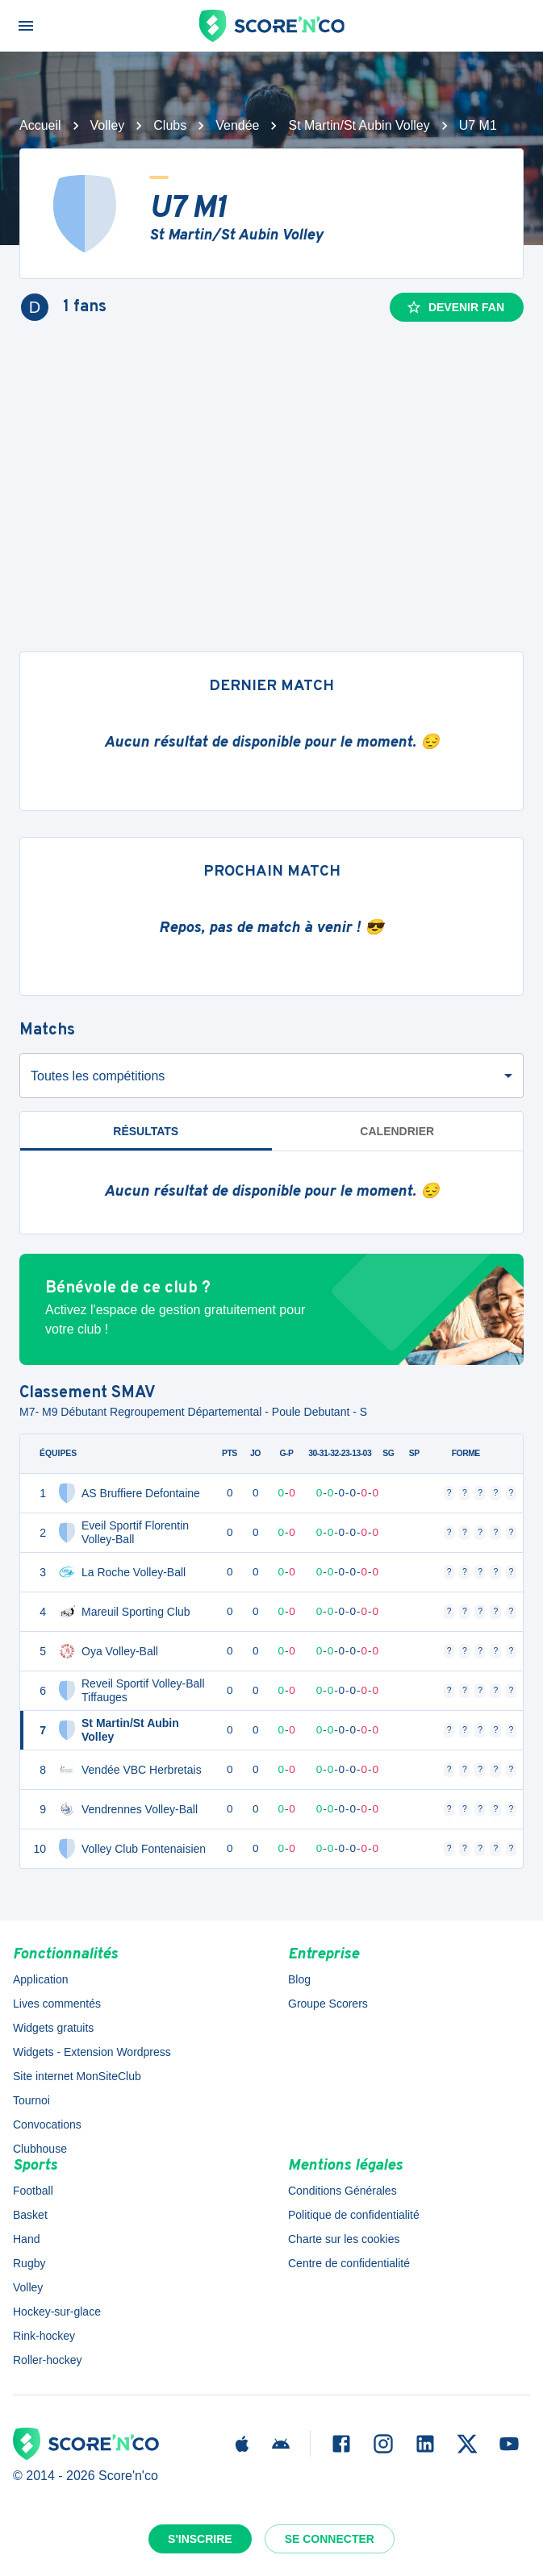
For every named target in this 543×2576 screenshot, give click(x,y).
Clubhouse (40, 2148)
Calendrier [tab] (397, 1131)
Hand (26, 2239)
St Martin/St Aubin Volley (358, 125)
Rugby (29, 2263)
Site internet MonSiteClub (77, 2076)
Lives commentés (57, 2003)
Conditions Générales (342, 2190)
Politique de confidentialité (354, 2214)
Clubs (169, 125)
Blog (299, 1979)
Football (33, 2190)
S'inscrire (200, 2538)
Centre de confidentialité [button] (349, 2263)
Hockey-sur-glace (57, 2311)
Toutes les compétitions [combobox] (98, 1076)
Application (41, 1979)
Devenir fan (455, 307)
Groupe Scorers (328, 2003)
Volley (107, 125)
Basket (30, 2214)
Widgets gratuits (53, 2027)
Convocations (47, 2124)
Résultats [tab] (145, 1131)
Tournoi (31, 2100)
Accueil (40, 125)
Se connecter (329, 2538)
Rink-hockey (44, 2335)
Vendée (237, 125)
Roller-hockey (47, 2359)
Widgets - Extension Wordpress (92, 2051)
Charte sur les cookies (344, 2239)
